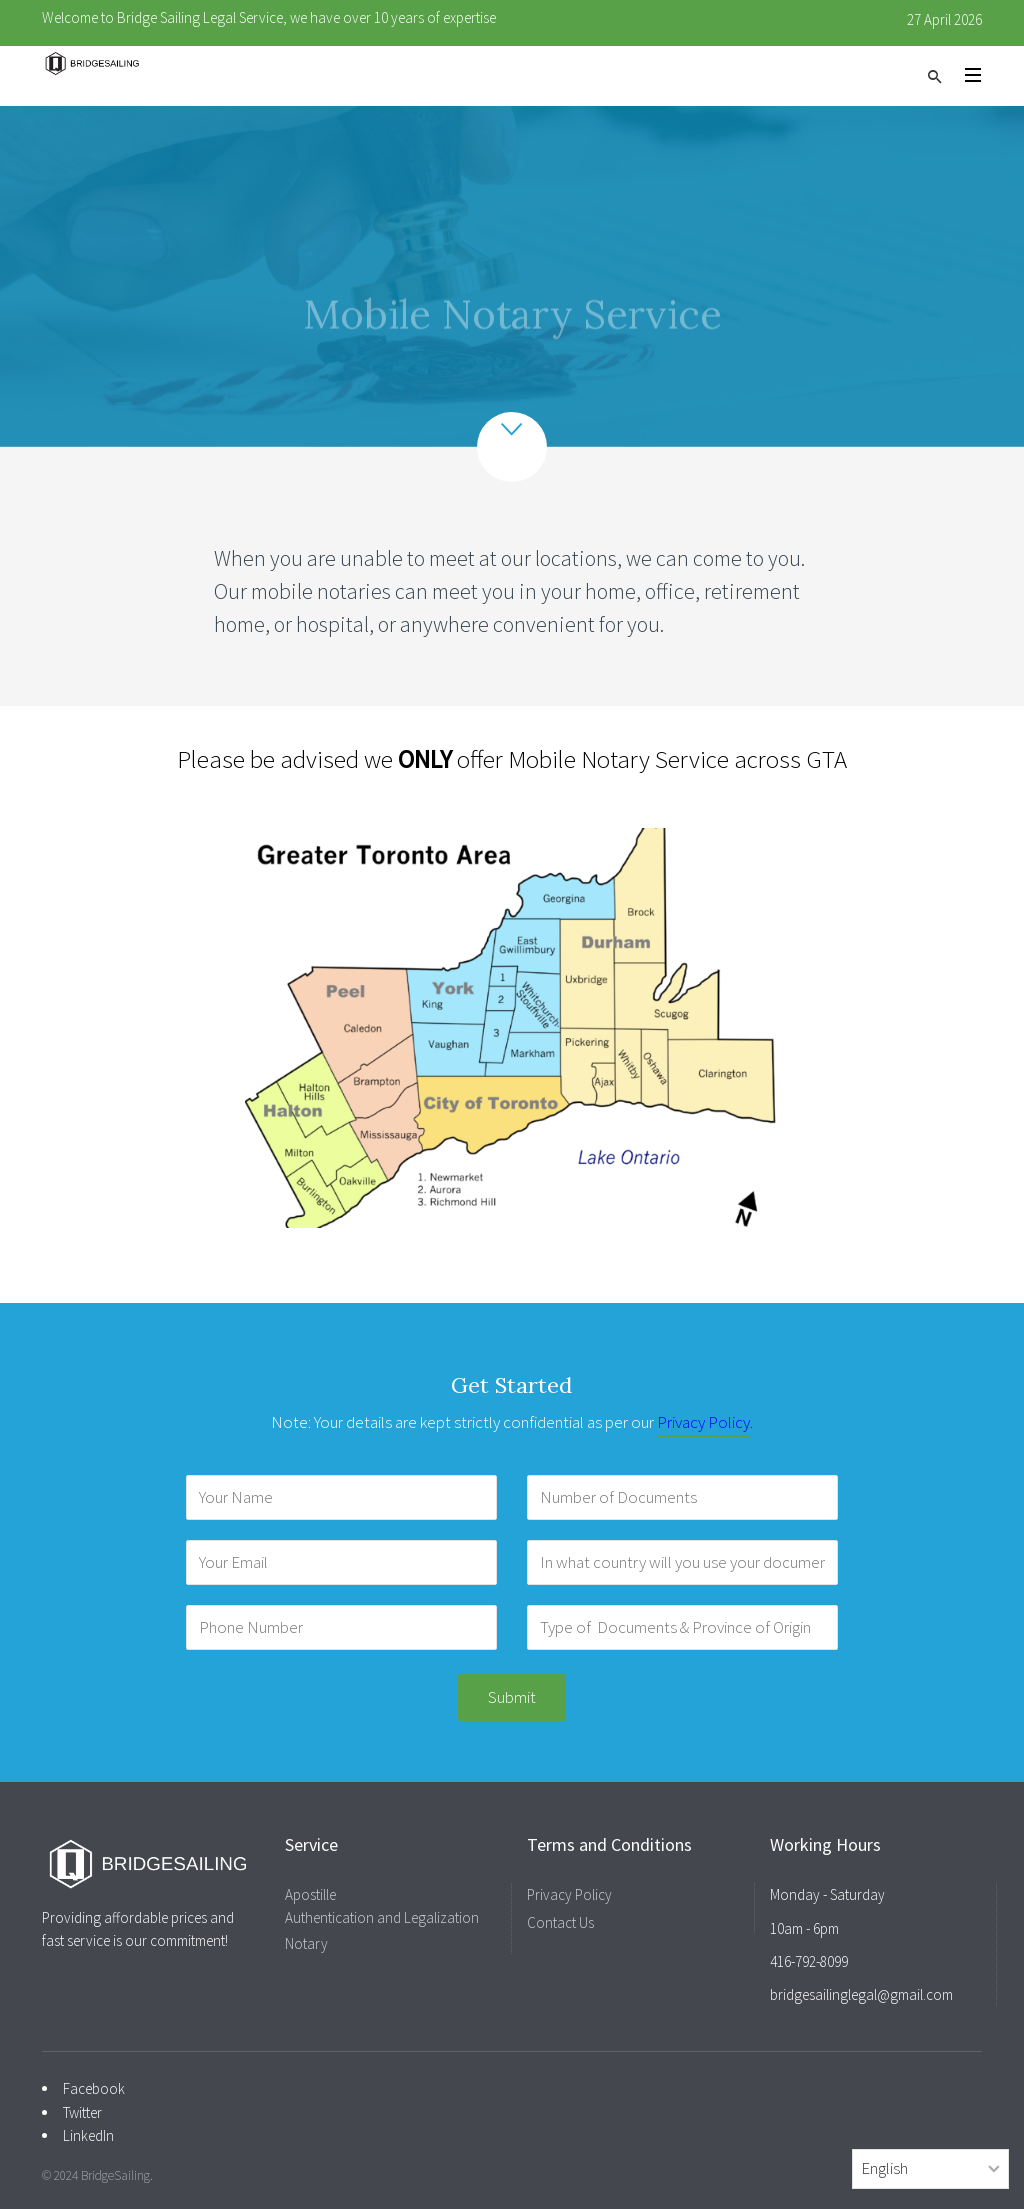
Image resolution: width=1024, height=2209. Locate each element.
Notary (306, 1943)
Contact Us (560, 1922)
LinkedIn (88, 2135)
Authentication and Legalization (382, 1917)
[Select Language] (930, 2169)
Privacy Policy (703, 1422)
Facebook (94, 2088)
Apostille (310, 1894)
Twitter (82, 2112)
